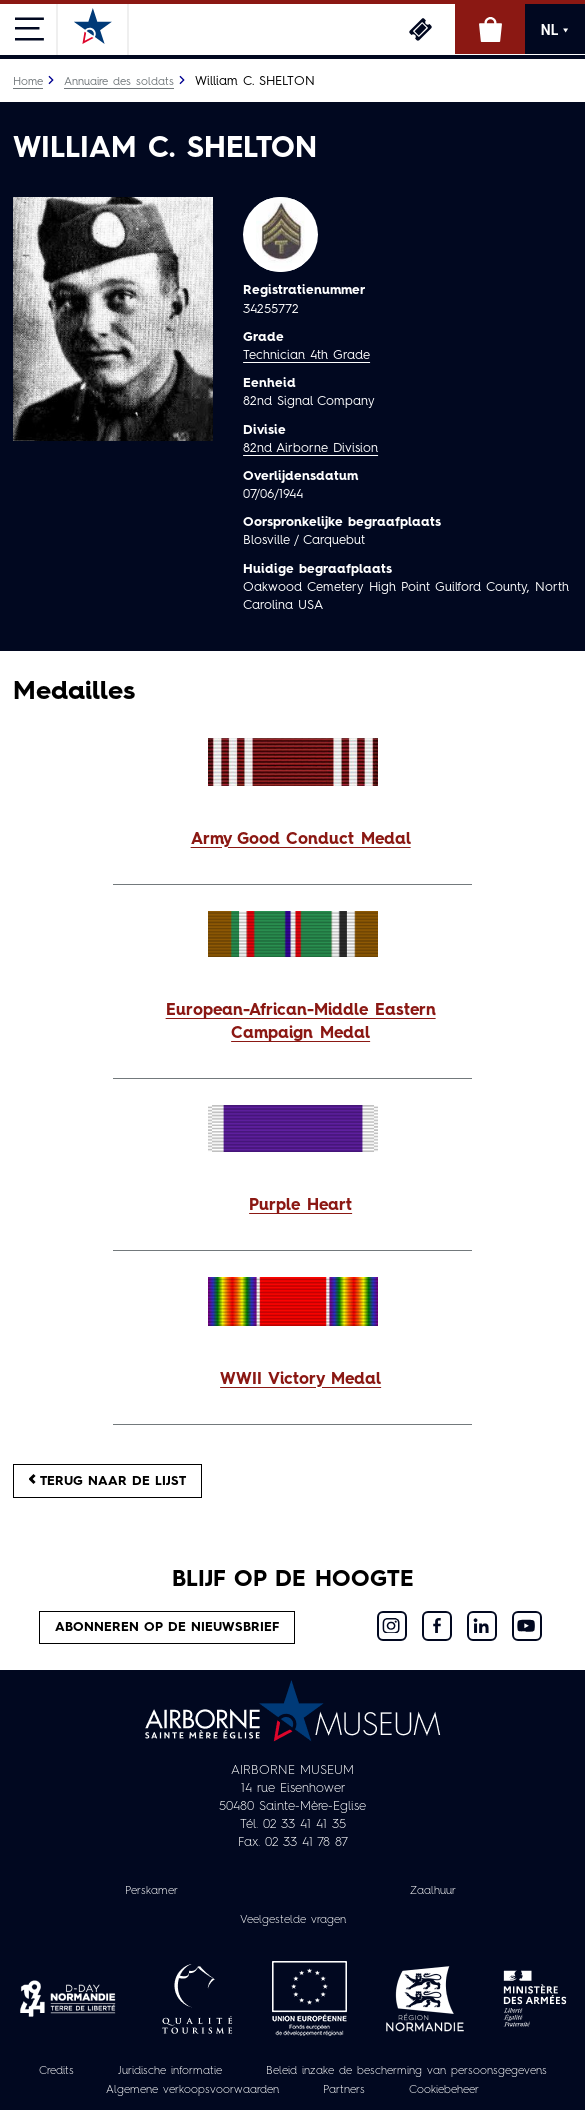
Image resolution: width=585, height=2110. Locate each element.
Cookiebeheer (444, 2090)
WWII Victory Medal (300, 1380)
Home (28, 82)
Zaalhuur (433, 1891)
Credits (56, 2071)
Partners (344, 2090)
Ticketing (420, 29)
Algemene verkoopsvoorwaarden (192, 2090)
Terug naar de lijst (107, 1480)
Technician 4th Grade (306, 355)
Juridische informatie (170, 2071)
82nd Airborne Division (310, 448)
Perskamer (151, 1891)
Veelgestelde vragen (293, 1920)
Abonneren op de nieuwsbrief (167, 1627)
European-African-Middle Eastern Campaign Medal (301, 1022)
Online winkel (490, 29)
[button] (292, 840)
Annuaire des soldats (119, 82)
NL (555, 30)
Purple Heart (300, 1206)
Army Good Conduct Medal (301, 840)
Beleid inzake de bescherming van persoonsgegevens (406, 2071)
